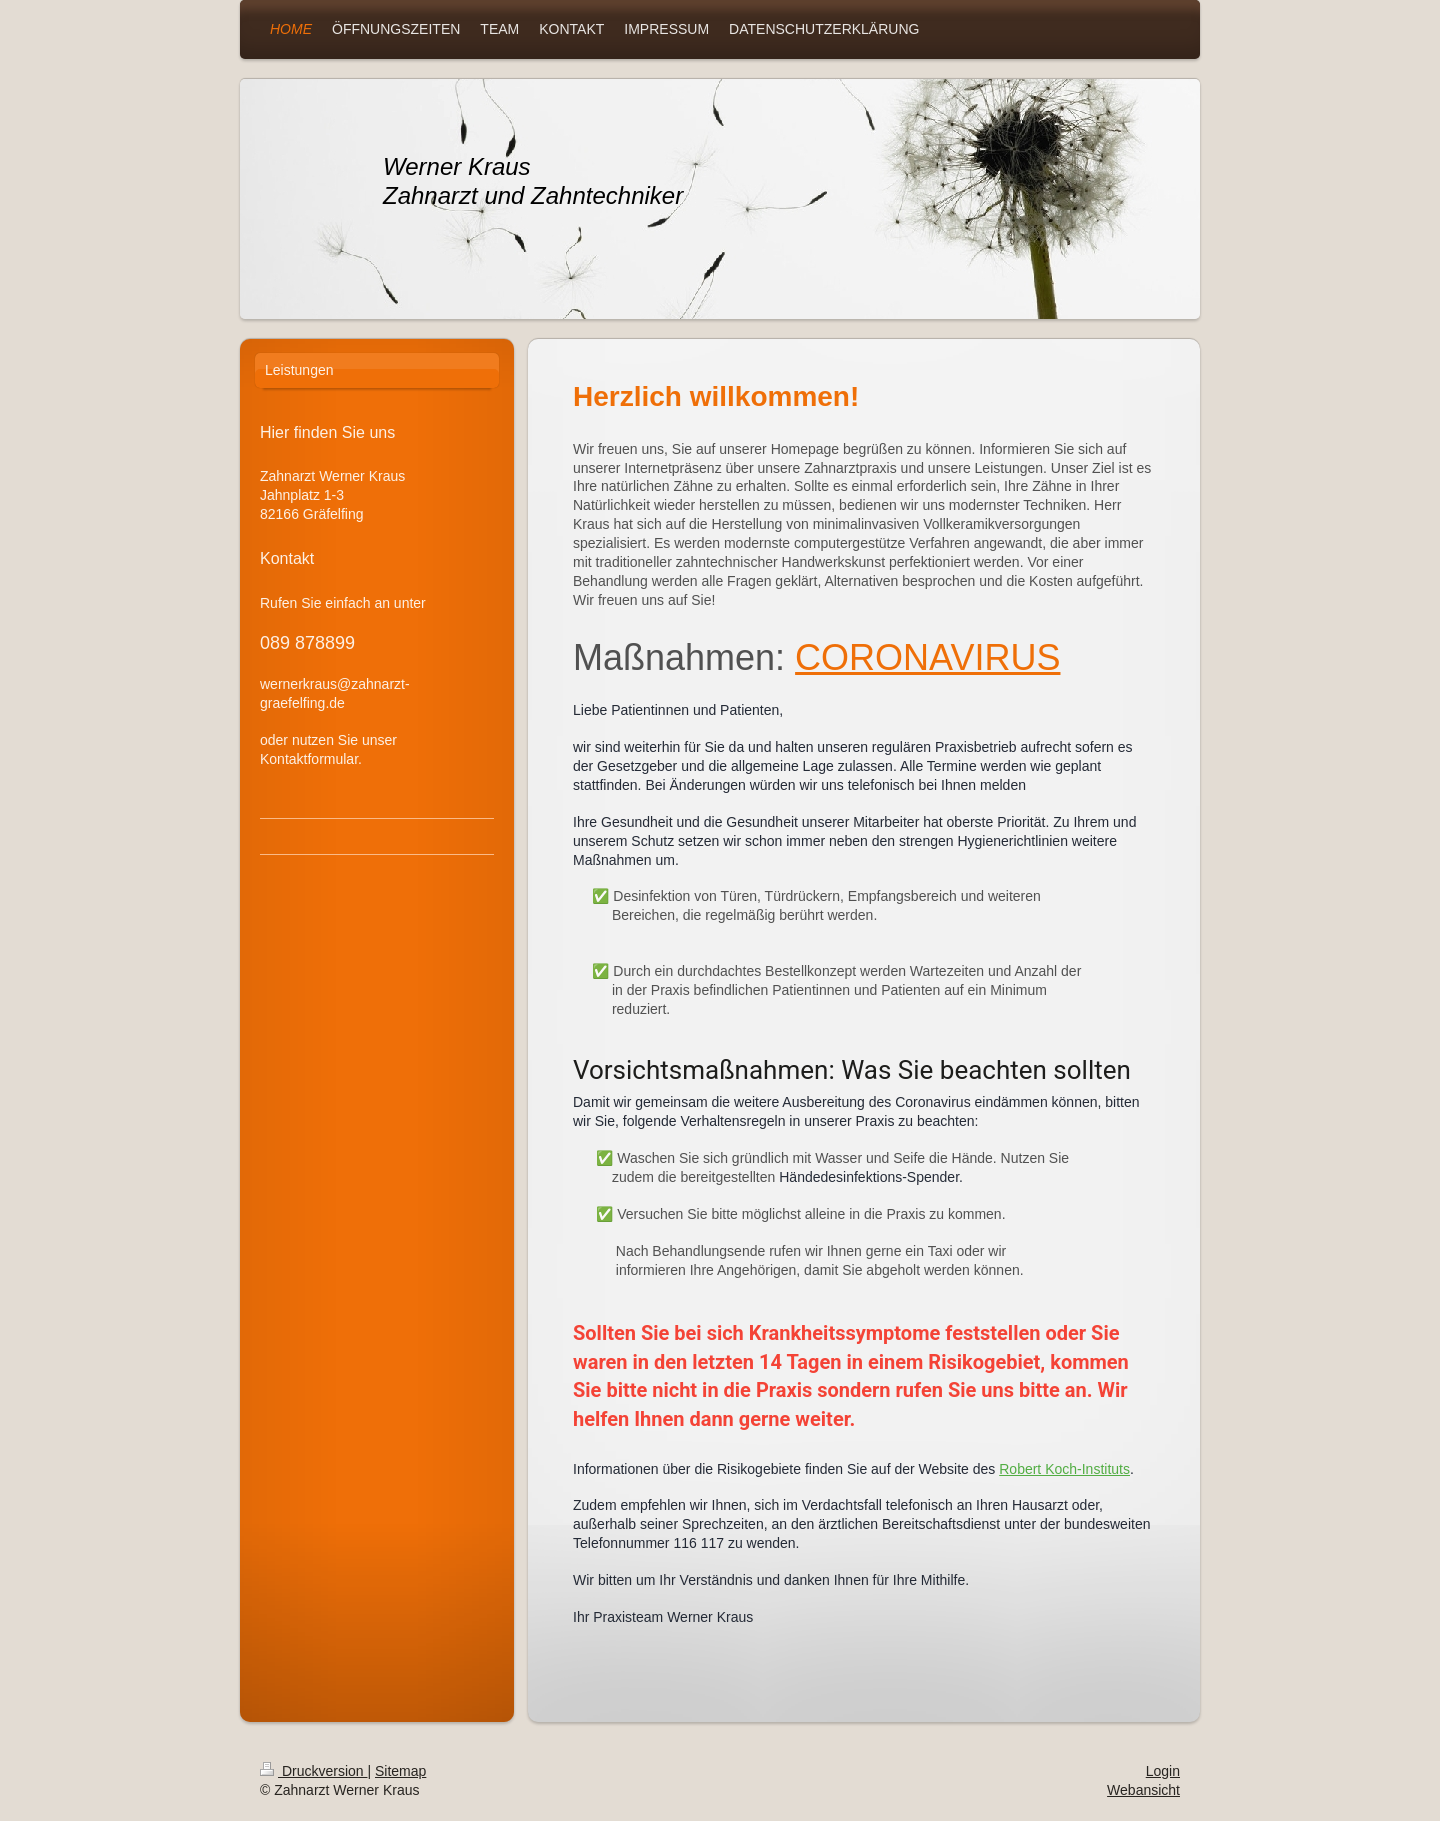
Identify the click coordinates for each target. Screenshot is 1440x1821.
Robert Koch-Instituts (1064, 1469)
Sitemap (400, 1771)
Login (1163, 1771)
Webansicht (1143, 1790)
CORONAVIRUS (927, 657)
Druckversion (313, 1771)
